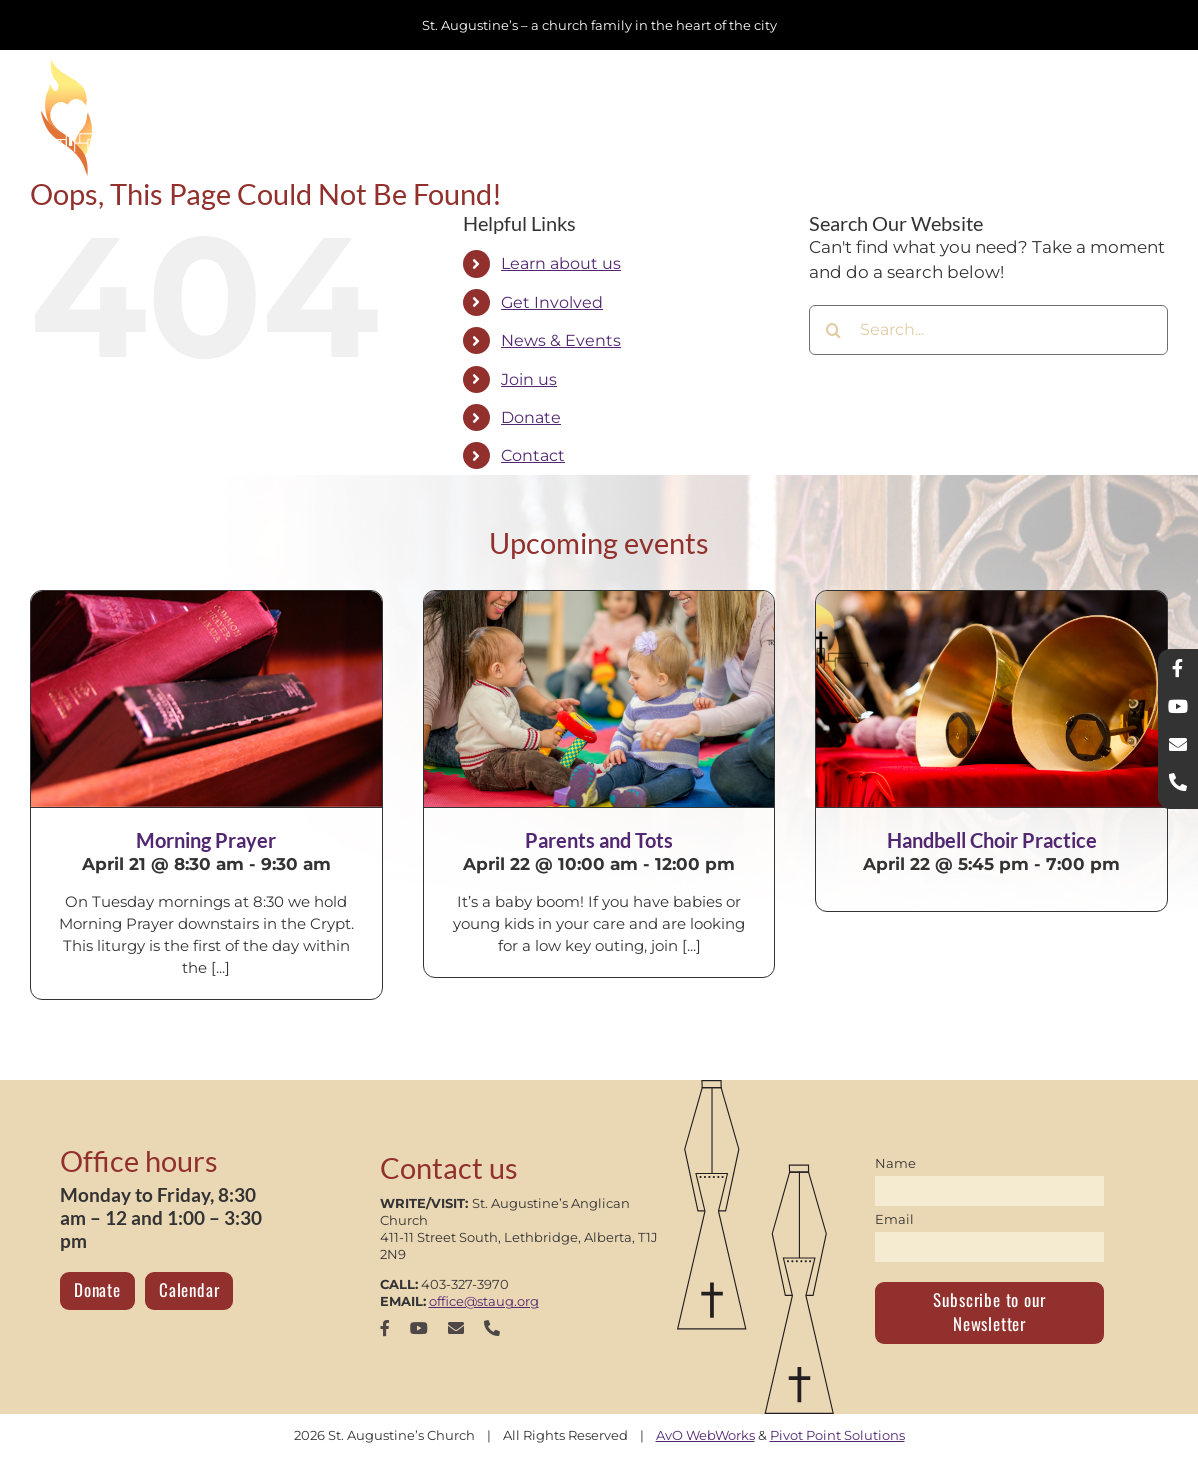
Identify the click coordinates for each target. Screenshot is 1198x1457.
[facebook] (385, 1328)
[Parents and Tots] (599, 699)
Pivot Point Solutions (837, 1435)
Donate (531, 417)
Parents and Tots (599, 840)
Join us (529, 379)
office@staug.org (484, 1301)
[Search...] (988, 330)
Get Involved (552, 302)
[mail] (456, 1328)
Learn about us (561, 263)
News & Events (561, 340)
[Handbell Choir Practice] (991, 699)
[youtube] (419, 1328)
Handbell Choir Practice (992, 840)
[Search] (834, 330)
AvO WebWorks (705, 1435)
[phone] (492, 1328)
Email (894, 1219)
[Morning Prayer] (206, 699)
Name (895, 1163)
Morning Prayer (206, 840)
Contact (533, 455)
